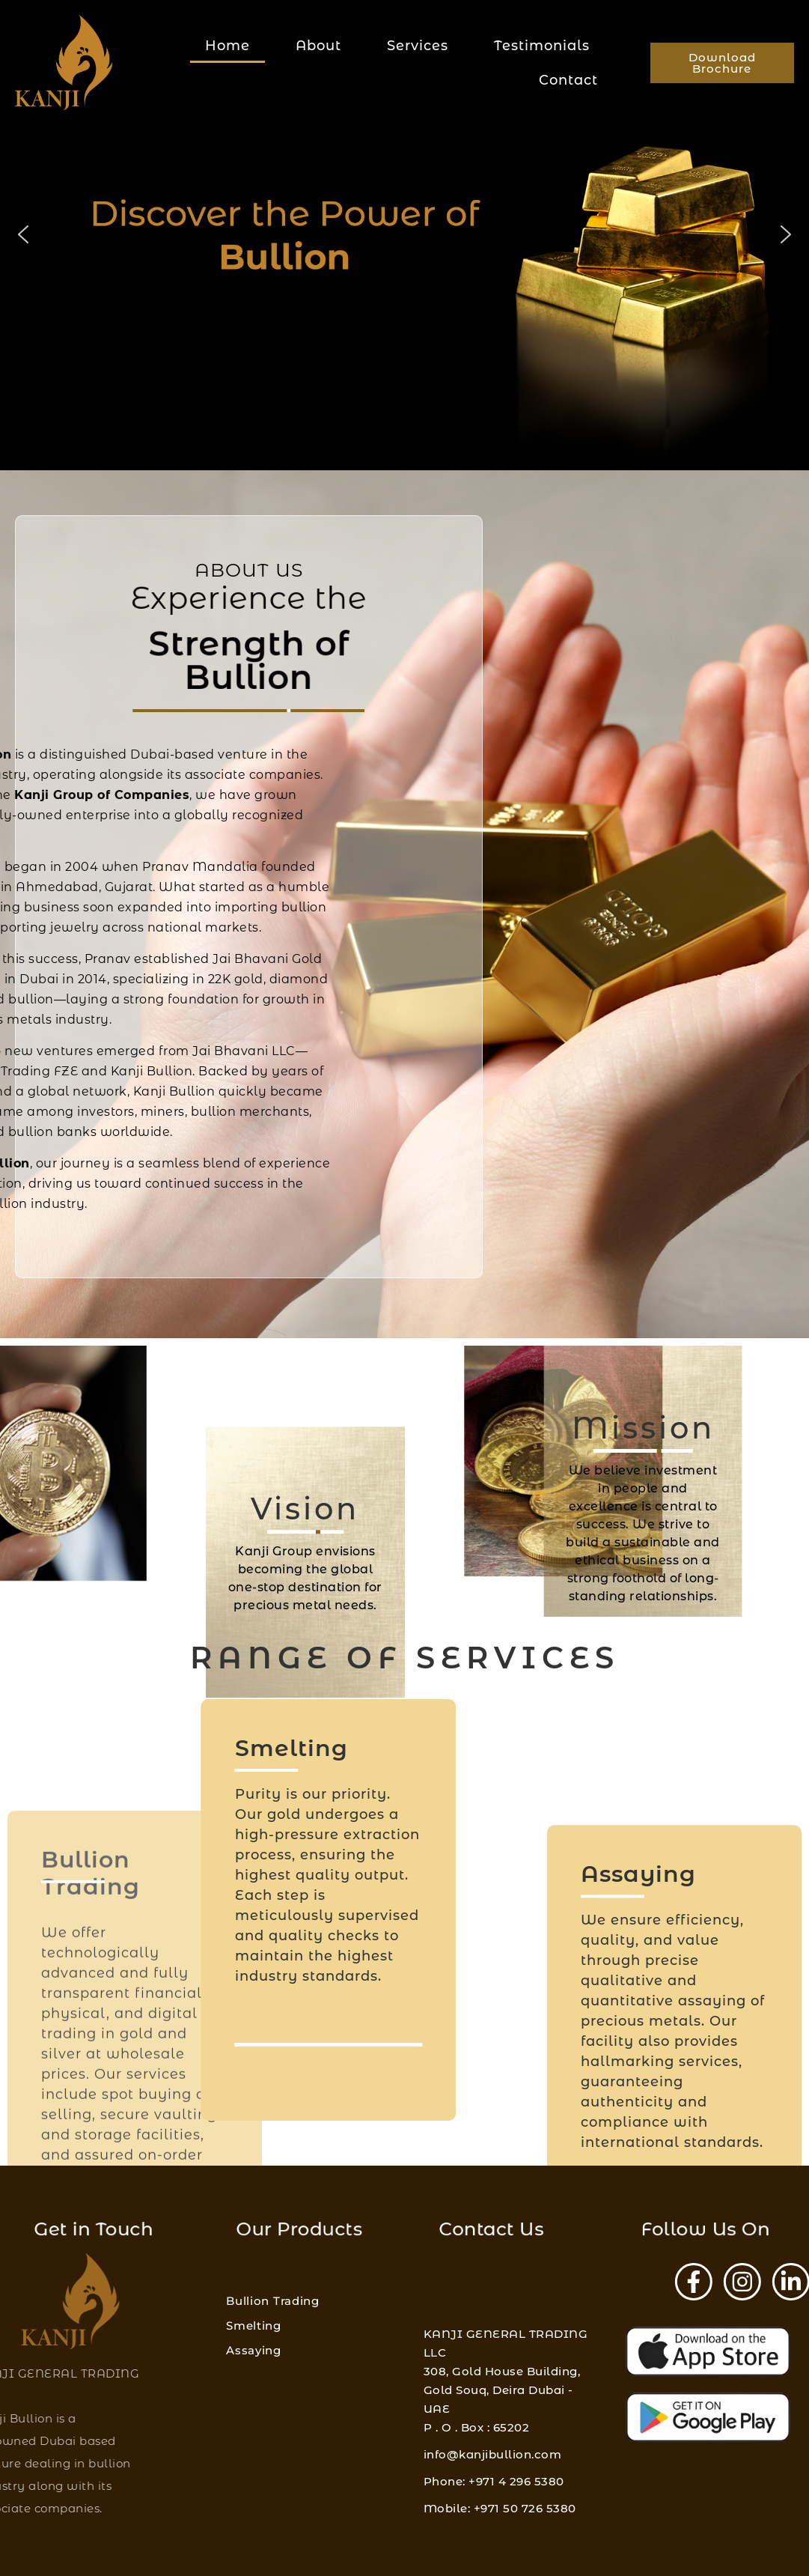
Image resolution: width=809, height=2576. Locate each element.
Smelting (253, 2370)
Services (417, 45)
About (318, 45)
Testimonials (542, 45)
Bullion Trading (273, 2346)
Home (227, 45)
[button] (23, 234)
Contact (568, 80)
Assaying (253, 2395)
